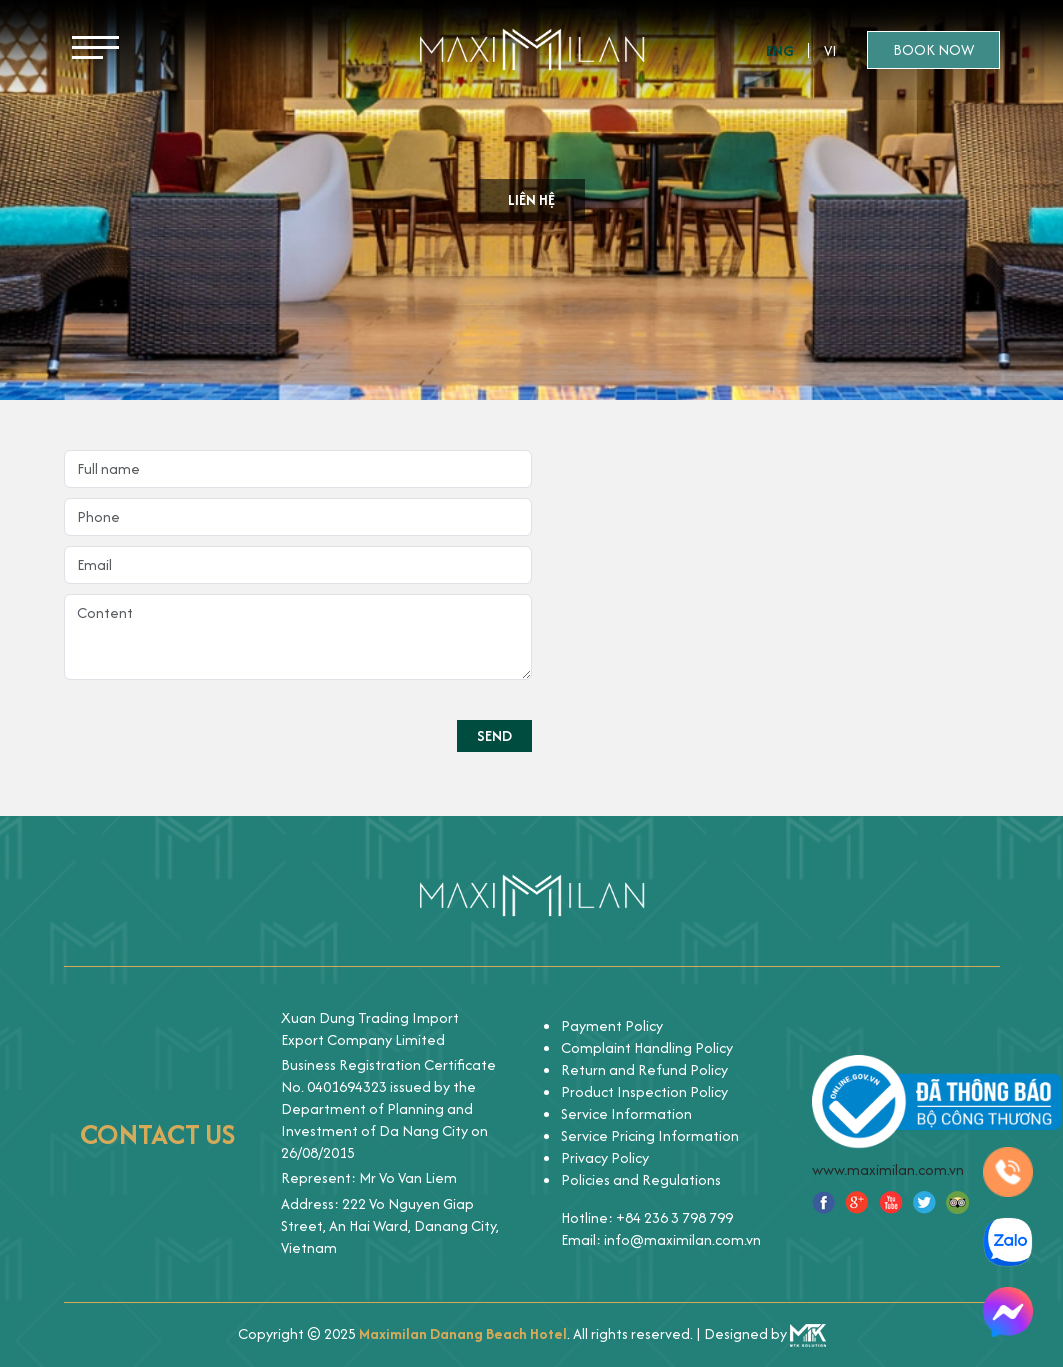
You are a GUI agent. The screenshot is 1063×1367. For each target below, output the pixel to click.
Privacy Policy (605, 1157)
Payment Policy (612, 1025)
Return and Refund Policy (644, 1069)
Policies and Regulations (641, 1179)
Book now (933, 49)
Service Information (626, 1113)
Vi (830, 50)
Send (494, 735)
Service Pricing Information (650, 1135)
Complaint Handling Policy (647, 1047)
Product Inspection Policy (644, 1091)
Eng (780, 50)
